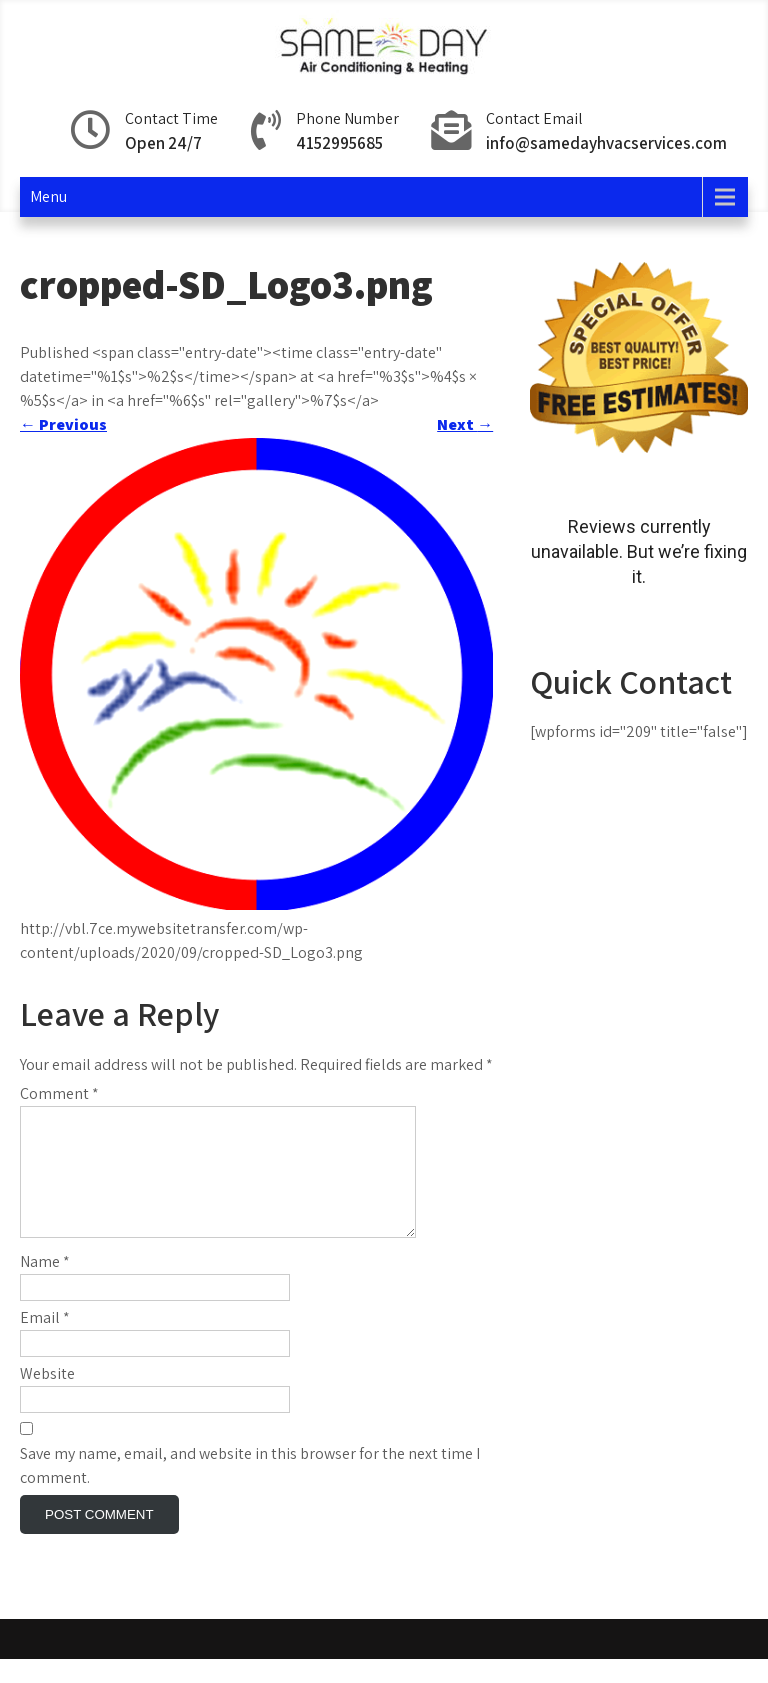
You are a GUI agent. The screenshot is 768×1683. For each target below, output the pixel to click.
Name (45, 1285)
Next (465, 424)
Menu (48, 196)
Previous (63, 424)
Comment (59, 1093)
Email (45, 1341)
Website (47, 1397)
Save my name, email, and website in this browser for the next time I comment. (250, 1489)
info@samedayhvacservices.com (606, 143)
